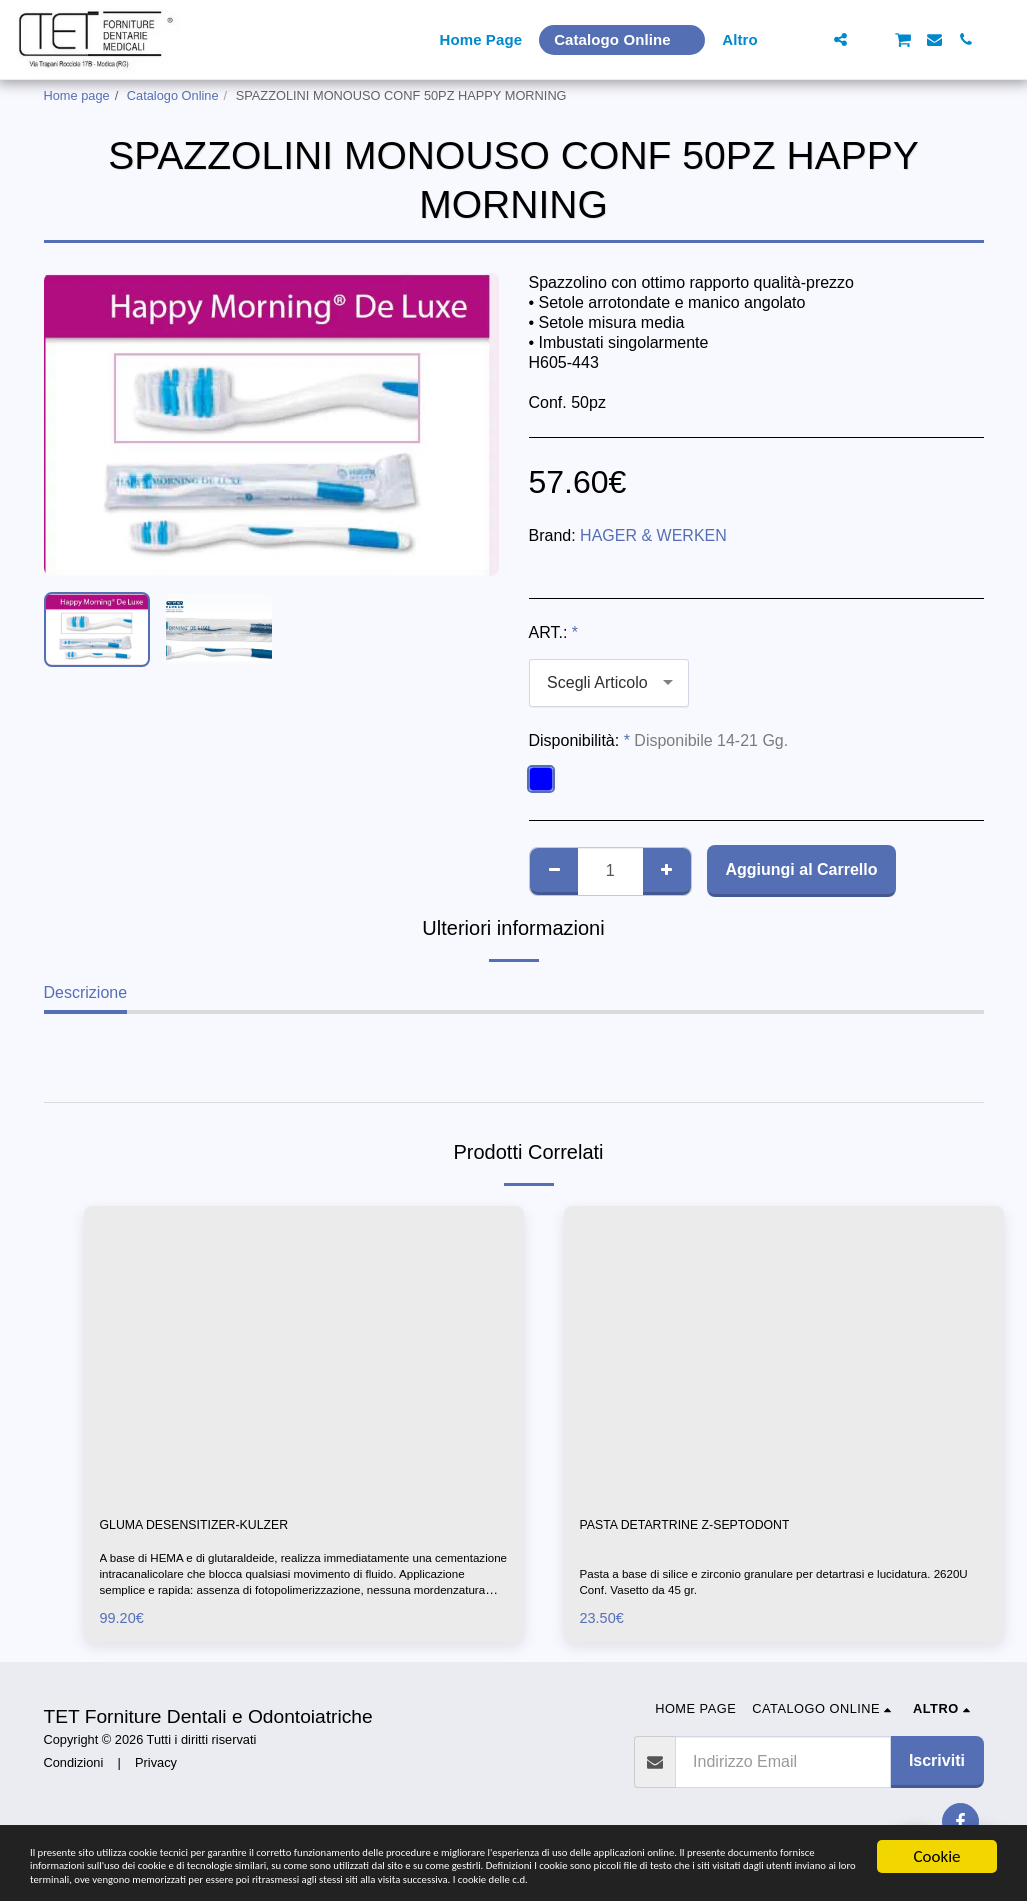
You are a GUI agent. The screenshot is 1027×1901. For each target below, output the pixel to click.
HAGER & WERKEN (653, 535)
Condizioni (74, 1767)
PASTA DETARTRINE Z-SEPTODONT (716, 1527)
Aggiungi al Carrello (801, 869)
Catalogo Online (173, 95)
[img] (304, 1352)
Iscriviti (937, 1766)
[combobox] (609, 683)
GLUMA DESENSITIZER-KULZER (222, 1527)
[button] (809, 39)
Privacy (156, 1767)
